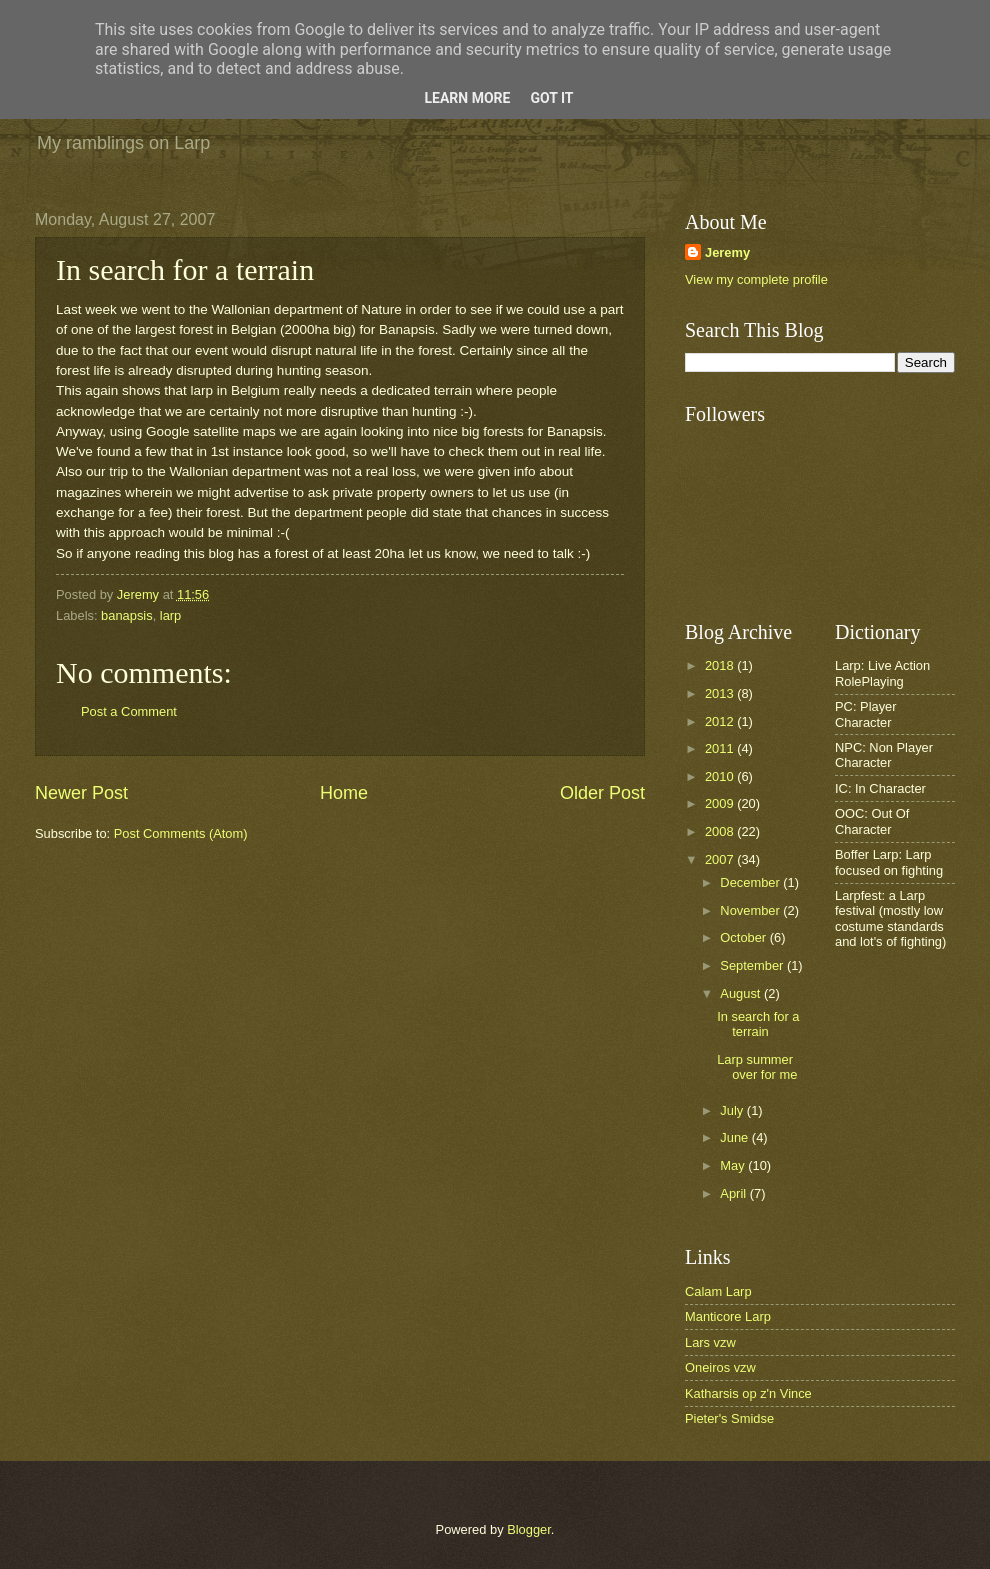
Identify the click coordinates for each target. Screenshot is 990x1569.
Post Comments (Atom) (181, 833)
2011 (721, 748)
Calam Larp (718, 1291)
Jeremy (727, 252)
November (751, 910)
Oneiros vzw (720, 1367)
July (733, 1110)
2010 (721, 776)
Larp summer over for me (757, 1067)
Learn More (467, 98)
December (751, 882)
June (736, 1137)
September (753, 965)
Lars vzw (710, 1342)
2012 (721, 721)
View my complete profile (756, 279)
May (734, 1165)
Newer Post (81, 793)
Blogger (529, 1529)
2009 (721, 803)
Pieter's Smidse (729, 1418)
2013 (721, 693)
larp (170, 615)
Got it (551, 98)
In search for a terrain (758, 1024)
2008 (721, 831)
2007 (721, 859)
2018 (721, 665)
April (734, 1193)
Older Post (602, 793)
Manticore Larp (728, 1316)
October (744, 937)
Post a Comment (129, 711)
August (742, 993)
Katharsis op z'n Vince (748, 1393)
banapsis (127, 615)
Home (344, 793)
